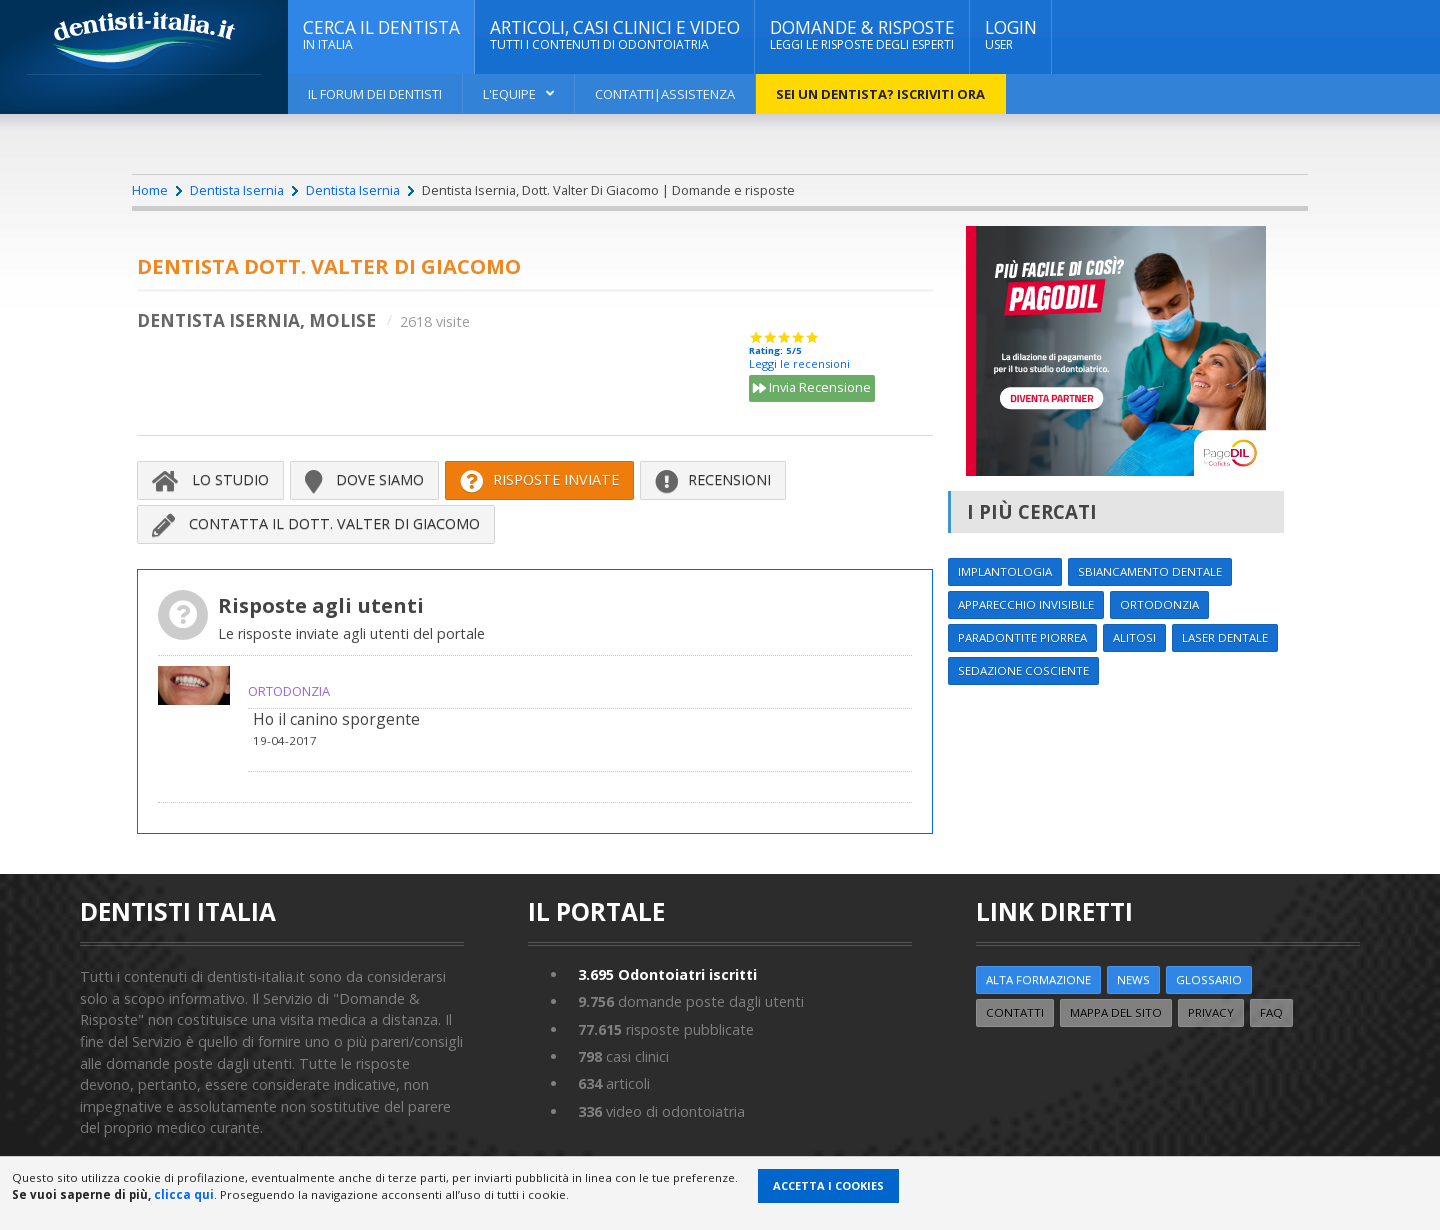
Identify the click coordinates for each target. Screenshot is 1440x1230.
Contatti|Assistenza (665, 94)
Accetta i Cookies (828, 1185)
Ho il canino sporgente (336, 719)
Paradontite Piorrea (1022, 637)
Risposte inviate (539, 480)
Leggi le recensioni (799, 363)
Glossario (1209, 979)
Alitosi (1134, 637)
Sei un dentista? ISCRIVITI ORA (880, 94)
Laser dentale (1225, 637)
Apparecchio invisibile (1026, 604)
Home (150, 190)
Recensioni (713, 480)
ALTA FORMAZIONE (1038, 979)
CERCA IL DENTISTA (381, 35)
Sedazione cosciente (1023, 670)
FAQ (1271, 1012)
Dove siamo (364, 480)
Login (1011, 35)
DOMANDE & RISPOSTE (862, 35)
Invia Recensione (812, 389)
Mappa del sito (1116, 1012)
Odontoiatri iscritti (667, 974)
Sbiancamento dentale (1150, 571)
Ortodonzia (1159, 604)
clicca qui (184, 1194)
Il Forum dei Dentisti (375, 94)
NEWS (1133, 979)
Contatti (1015, 1012)
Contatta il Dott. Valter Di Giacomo (316, 524)
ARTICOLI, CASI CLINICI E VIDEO (615, 35)
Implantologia (1005, 571)
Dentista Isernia (237, 190)
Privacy (1211, 1012)
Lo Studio (210, 480)
